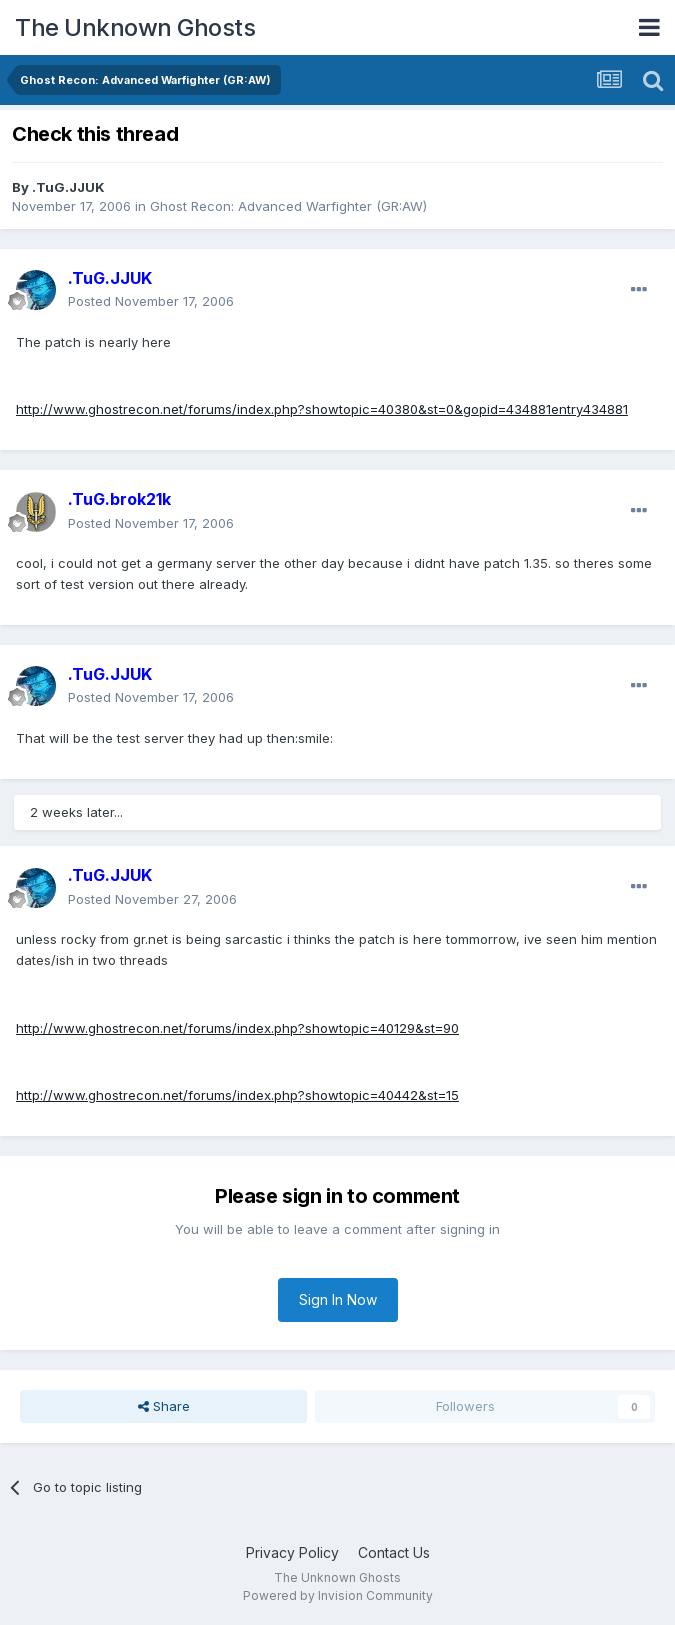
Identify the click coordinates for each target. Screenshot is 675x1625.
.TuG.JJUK (68, 187)
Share (164, 1406)
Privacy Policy (292, 1552)
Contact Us (394, 1552)
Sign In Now (338, 1299)
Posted (151, 301)
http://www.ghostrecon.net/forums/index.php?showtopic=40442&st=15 (237, 1095)
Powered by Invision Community (338, 1595)
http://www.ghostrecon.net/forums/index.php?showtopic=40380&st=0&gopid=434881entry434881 (322, 409)
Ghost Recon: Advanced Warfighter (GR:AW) (288, 206)
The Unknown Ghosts (135, 27)
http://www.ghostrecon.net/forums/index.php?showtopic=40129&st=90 (237, 1028)
